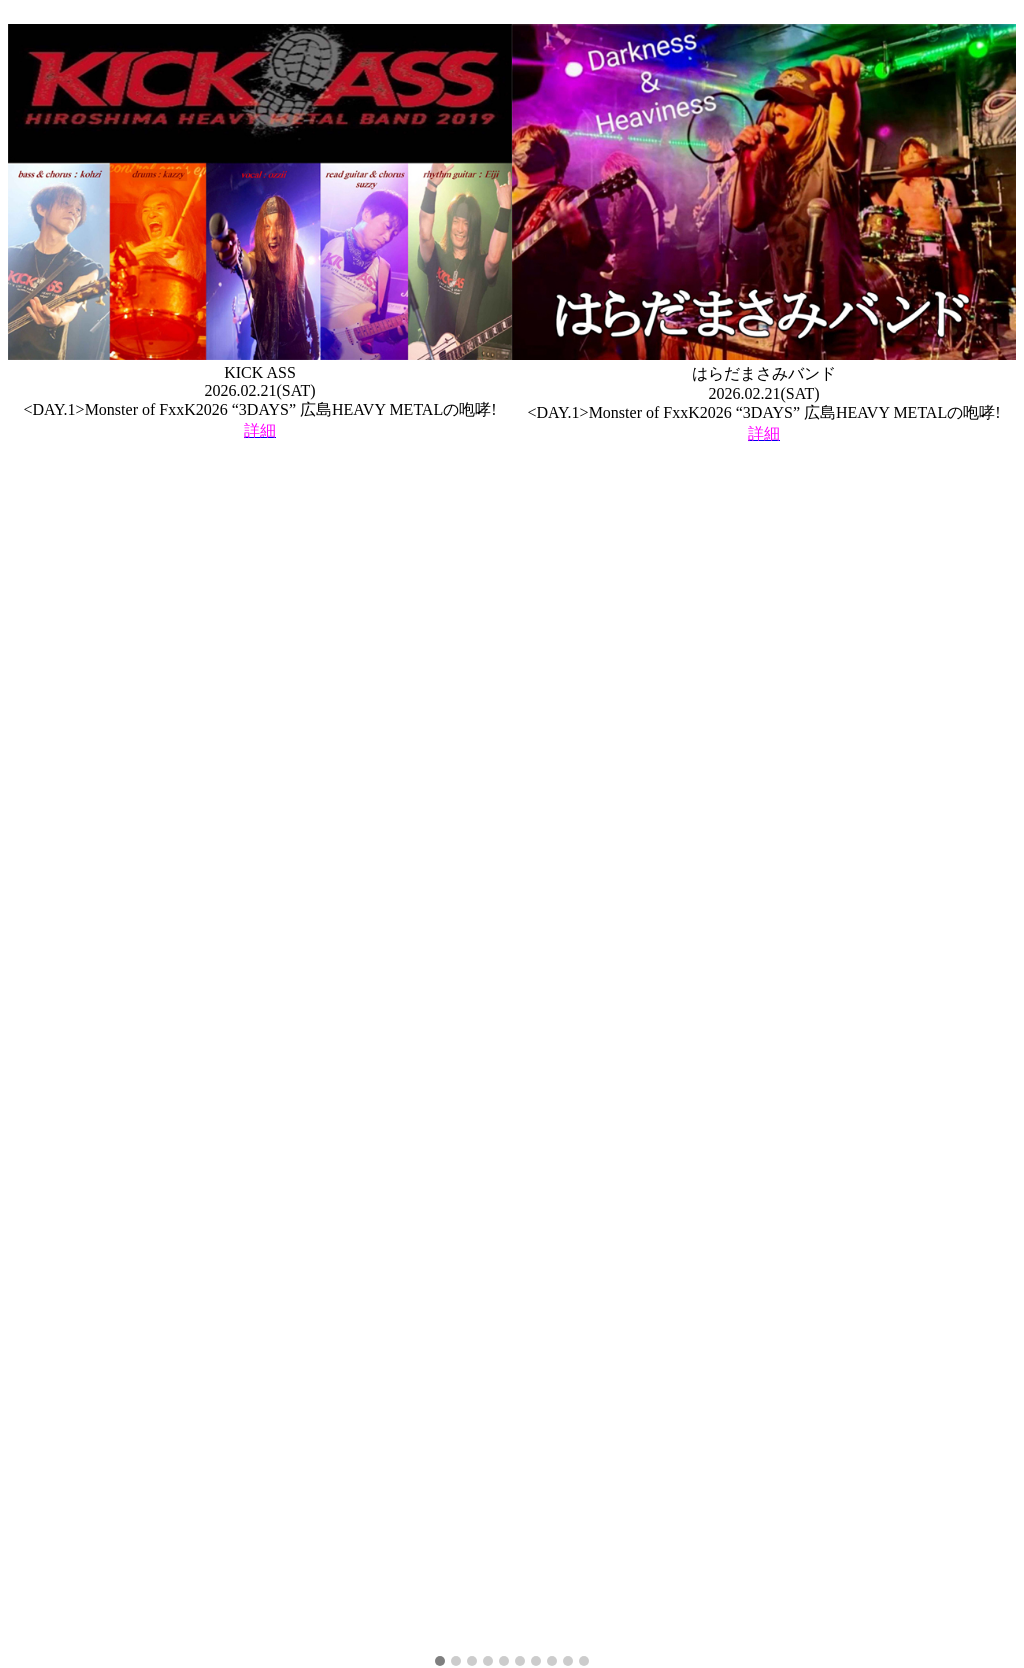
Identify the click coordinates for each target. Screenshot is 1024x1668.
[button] (440, 1662)
